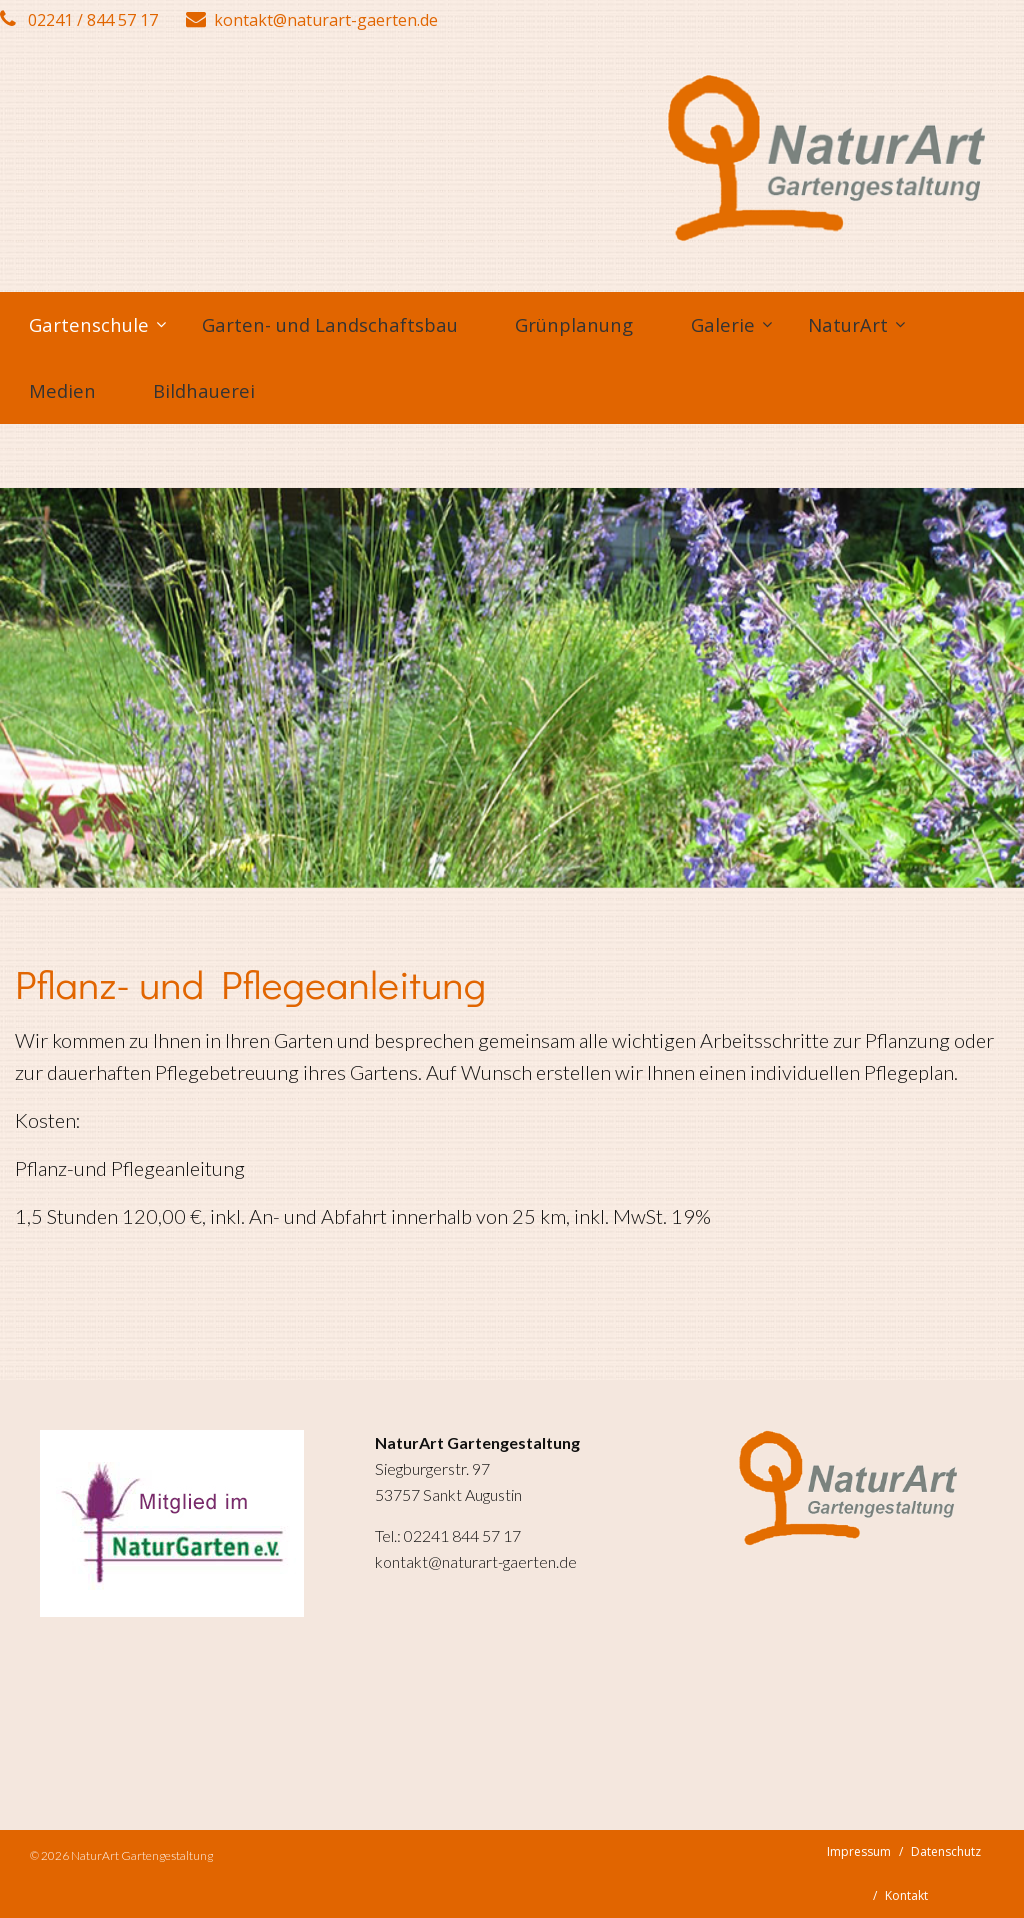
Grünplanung (574, 324)
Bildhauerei (204, 390)
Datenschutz (946, 1851)
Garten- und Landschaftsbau (330, 324)
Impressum (859, 1851)
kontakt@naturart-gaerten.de (312, 20)
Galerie (723, 324)
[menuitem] (86, 325)
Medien (62, 390)
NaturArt (848, 324)
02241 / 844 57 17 (79, 20)
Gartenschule (89, 324)
